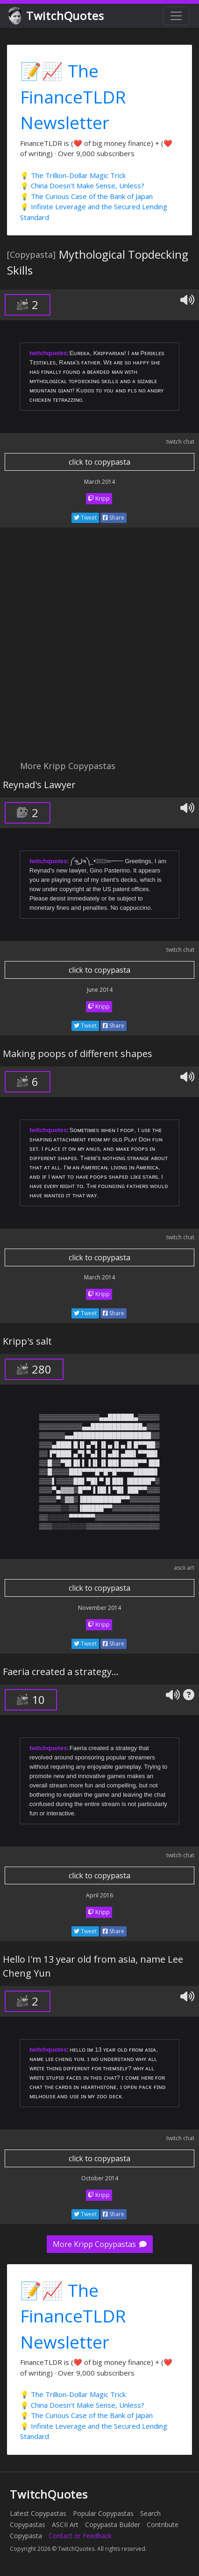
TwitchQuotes (57, 16)
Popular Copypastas (103, 2513)
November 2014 (99, 1608)
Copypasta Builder (112, 2524)
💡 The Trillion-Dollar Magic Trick (73, 175)
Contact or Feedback (80, 2535)
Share (113, 518)
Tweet (85, 518)
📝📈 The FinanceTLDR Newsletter (73, 96)
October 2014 (99, 2178)
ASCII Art (65, 2524)
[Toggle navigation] (176, 16)
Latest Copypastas (38, 2513)
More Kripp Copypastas (100, 2244)
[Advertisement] (99, 649)
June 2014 (100, 990)
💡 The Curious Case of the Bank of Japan (86, 196)
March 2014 (99, 482)
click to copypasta (99, 462)
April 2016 (99, 1895)
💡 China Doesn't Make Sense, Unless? (82, 185)
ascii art (184, 1568)
